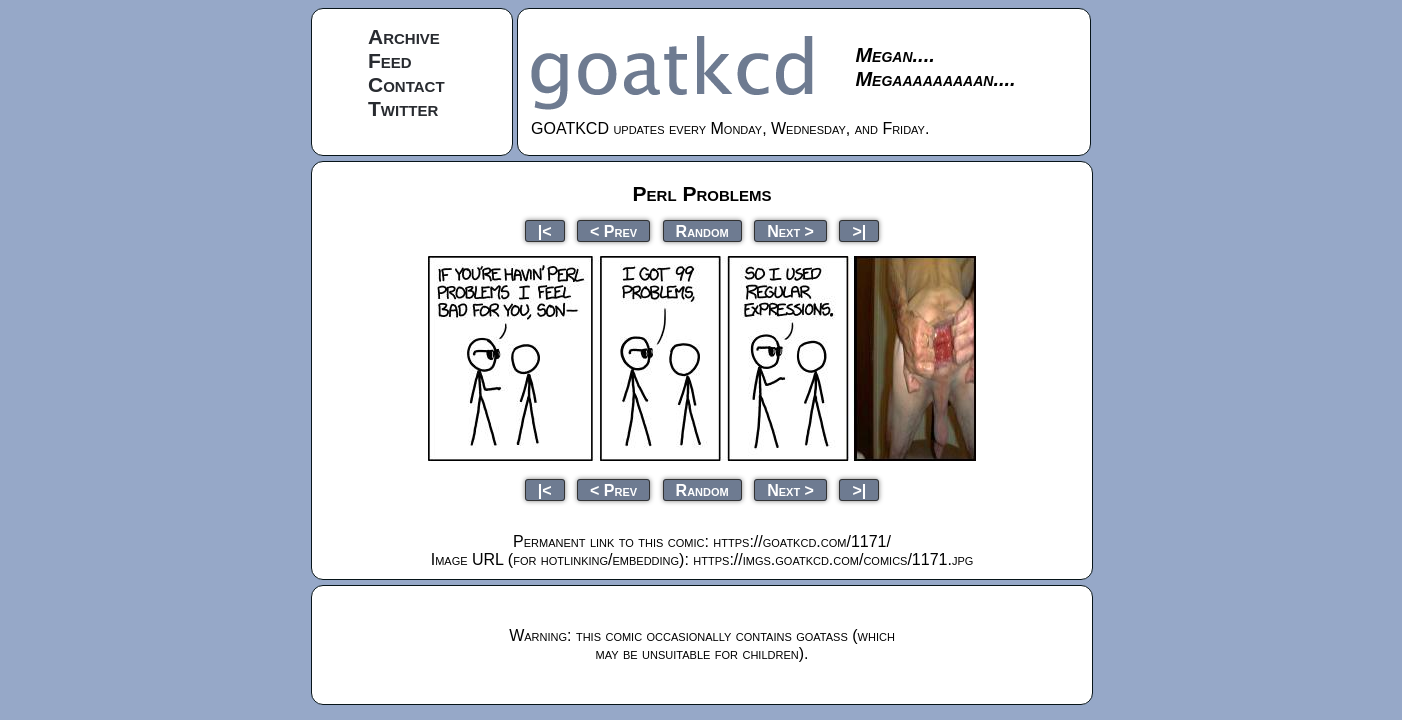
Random (702, 230)
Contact (406, 84)
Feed (390, 60)
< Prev (613, 230)
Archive (404, 36)
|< (545, 230)
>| (859, 230)
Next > (790, 230)
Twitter (403, 108)
